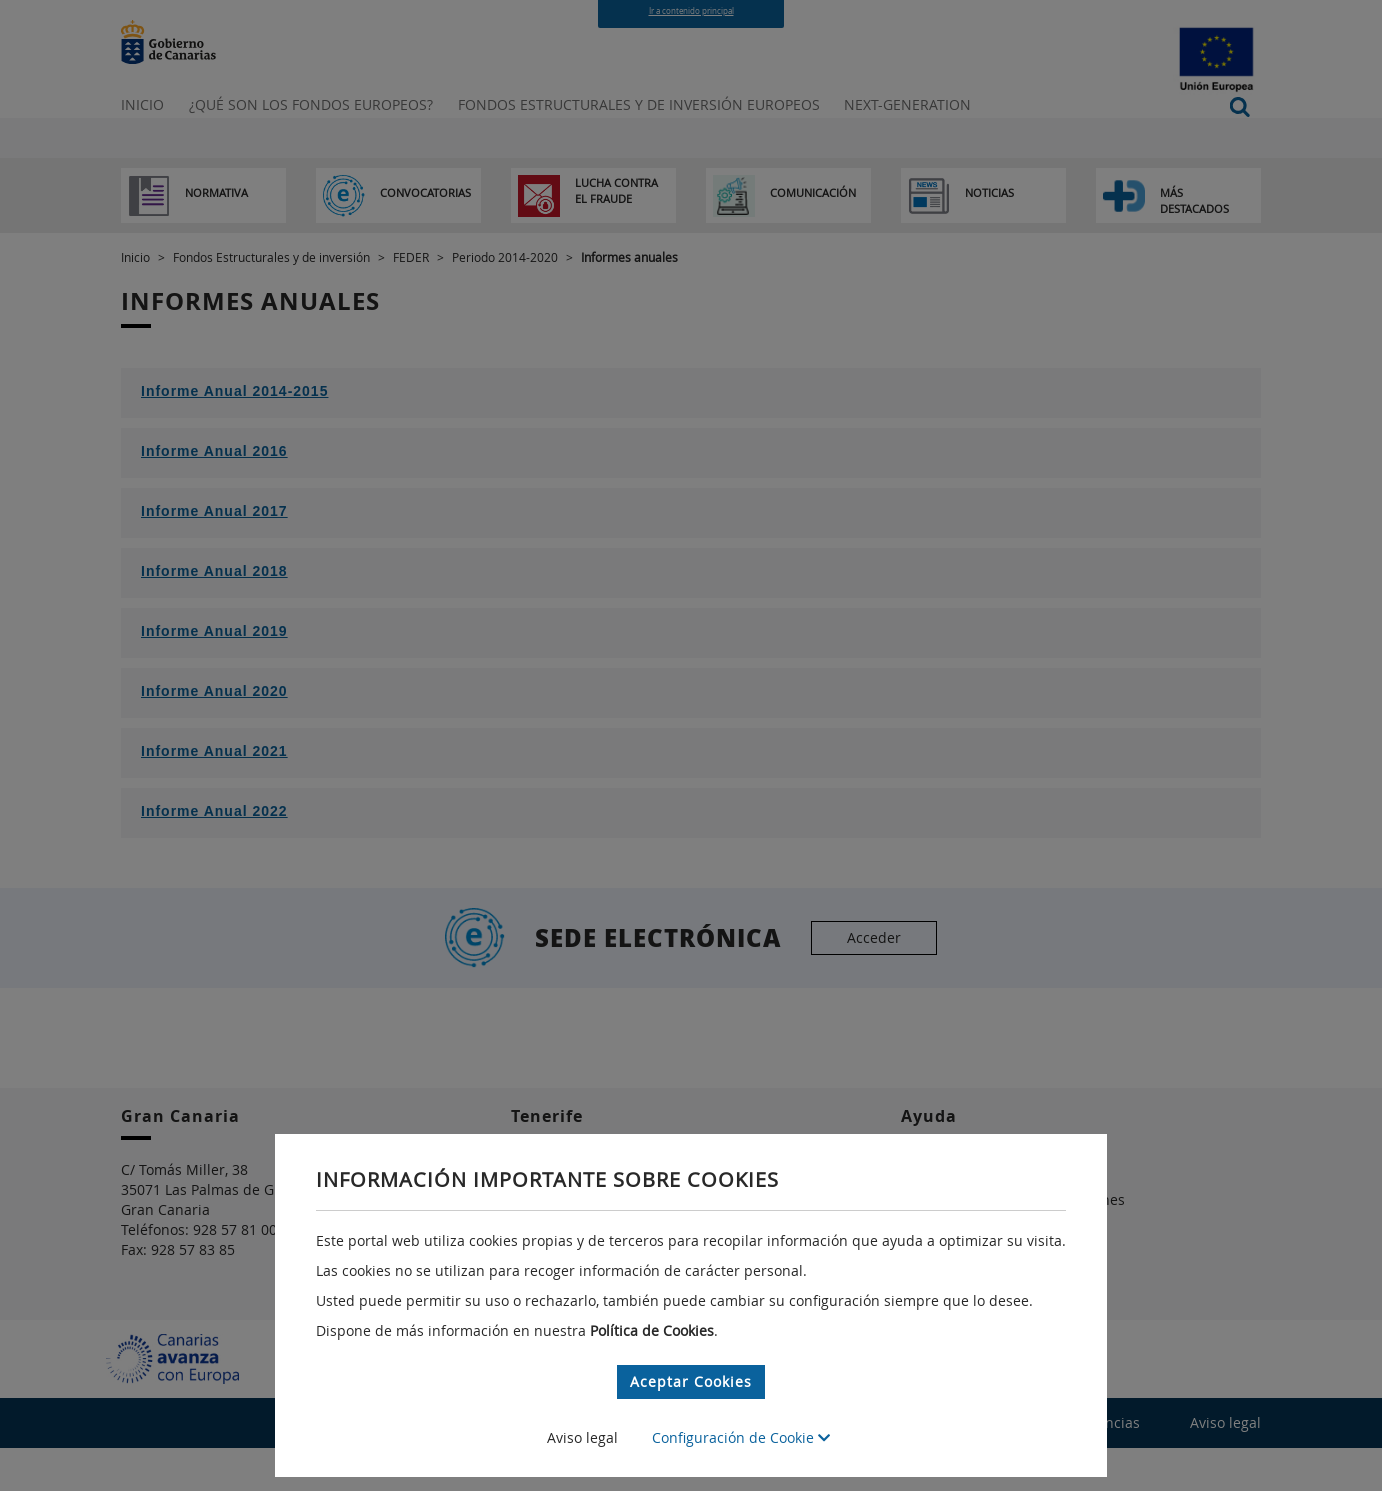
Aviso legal (582, 1437)
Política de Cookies (652, 1330)
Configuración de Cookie (741, 1437)
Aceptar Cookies (691, 1381)
